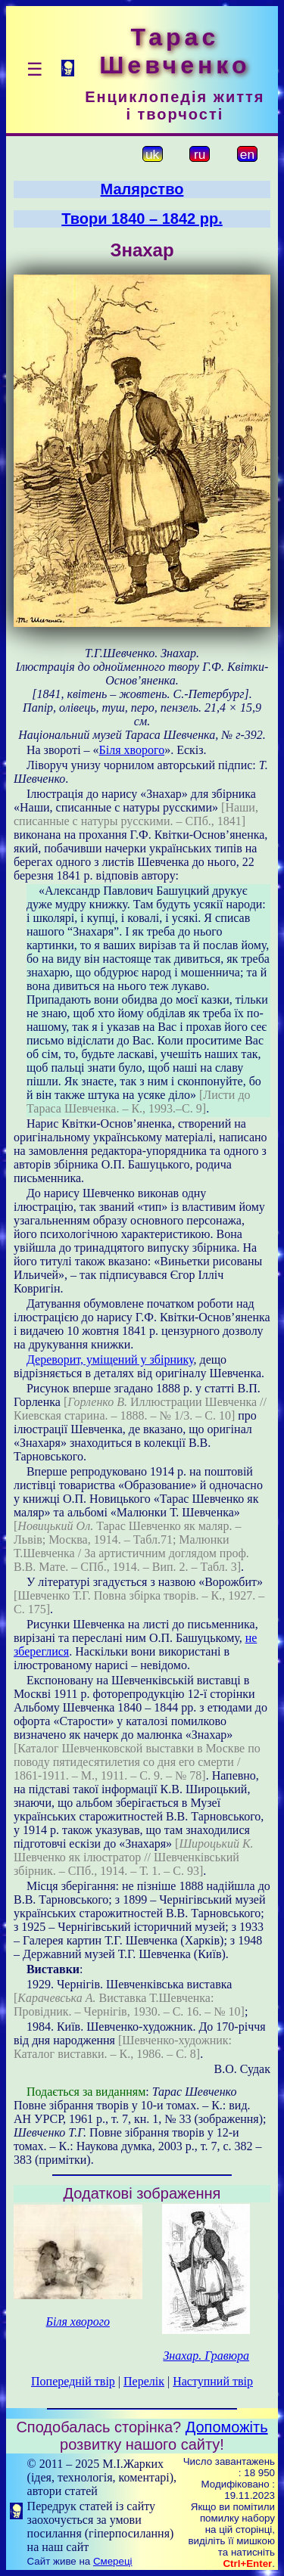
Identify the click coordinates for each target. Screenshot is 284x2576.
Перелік (143, 2381)
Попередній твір (73, 2381)
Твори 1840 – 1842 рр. (142, 218)
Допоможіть (227, 2427)
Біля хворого (132, 749)
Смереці (113, 2561)
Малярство (142, 189)
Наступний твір (213, 2381)
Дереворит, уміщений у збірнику (110, 1359)
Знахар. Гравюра (206, 2355)
